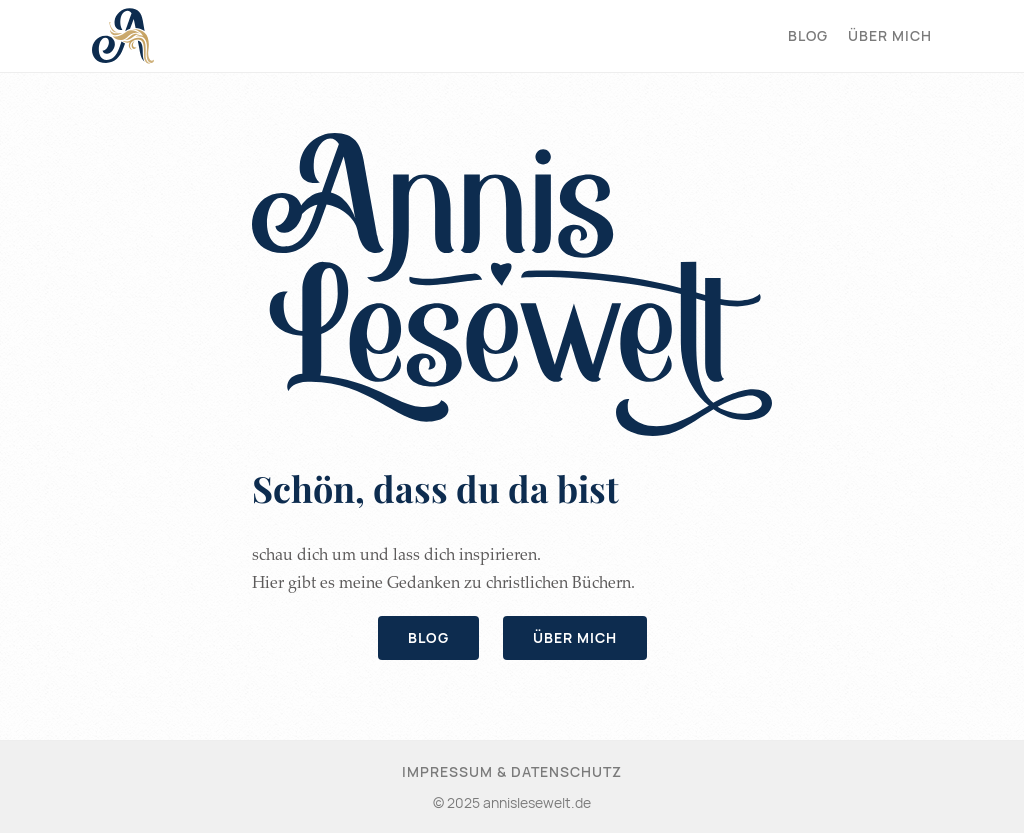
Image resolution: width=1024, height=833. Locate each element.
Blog (808, 35)
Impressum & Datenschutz (512, 771)
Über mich (890, 35)
